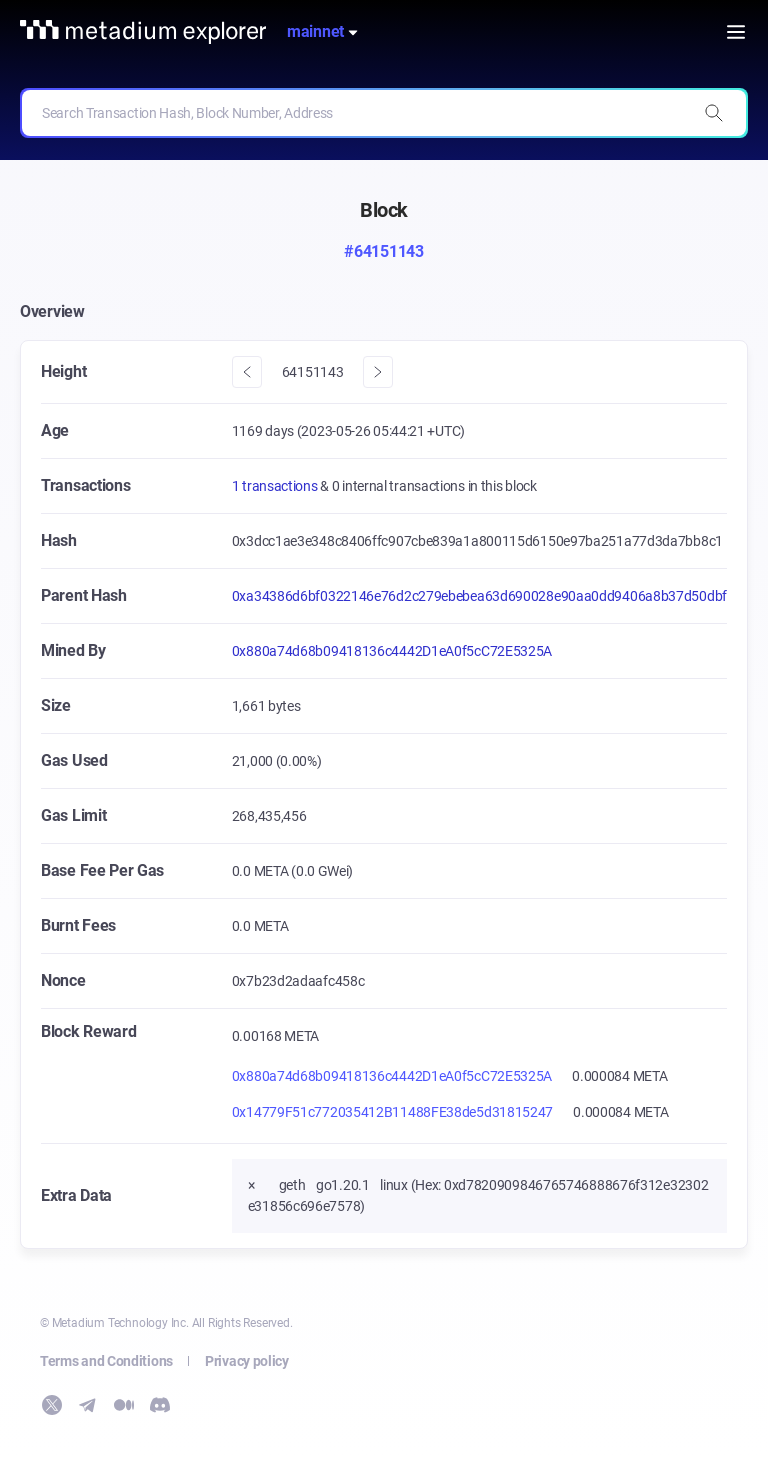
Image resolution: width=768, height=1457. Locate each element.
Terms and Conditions (106, 1361)
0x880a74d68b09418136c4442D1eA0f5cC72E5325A (392, 651)
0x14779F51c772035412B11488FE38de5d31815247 (392, 1112)
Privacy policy (247, 1361)
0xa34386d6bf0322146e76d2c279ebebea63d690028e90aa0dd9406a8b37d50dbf (479, 596)
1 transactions (276, 486)
